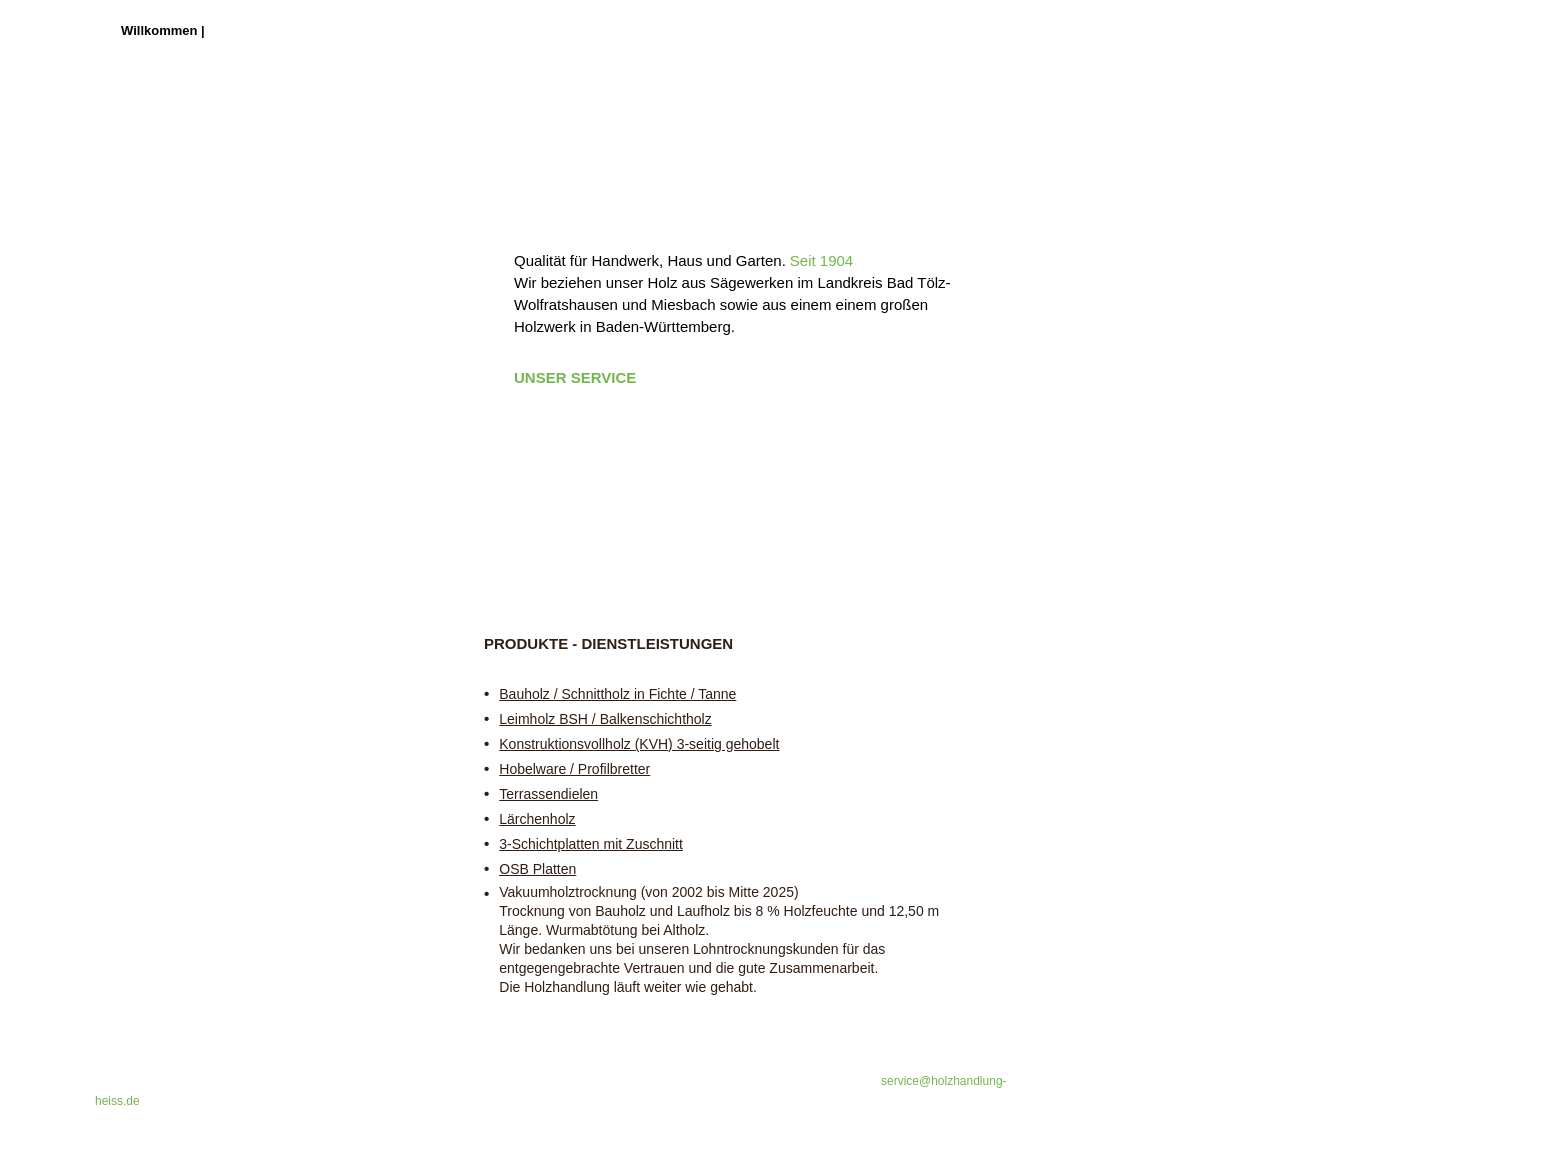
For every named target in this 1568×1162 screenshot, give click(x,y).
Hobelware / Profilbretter (574, 769)
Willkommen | (164, 30)
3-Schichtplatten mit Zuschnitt (591, 844)
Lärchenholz (537, 819)
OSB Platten (537, 869)
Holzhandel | (246, 30)
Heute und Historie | (350, 30)
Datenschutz (697, 30)
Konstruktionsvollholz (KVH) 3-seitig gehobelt (639, 744)
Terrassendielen (548, 794)
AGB (635, 30)
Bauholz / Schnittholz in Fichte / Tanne (617, 694)
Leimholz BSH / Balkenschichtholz (605, 719)
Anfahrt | (442, 30)
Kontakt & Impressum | (544, 30)
